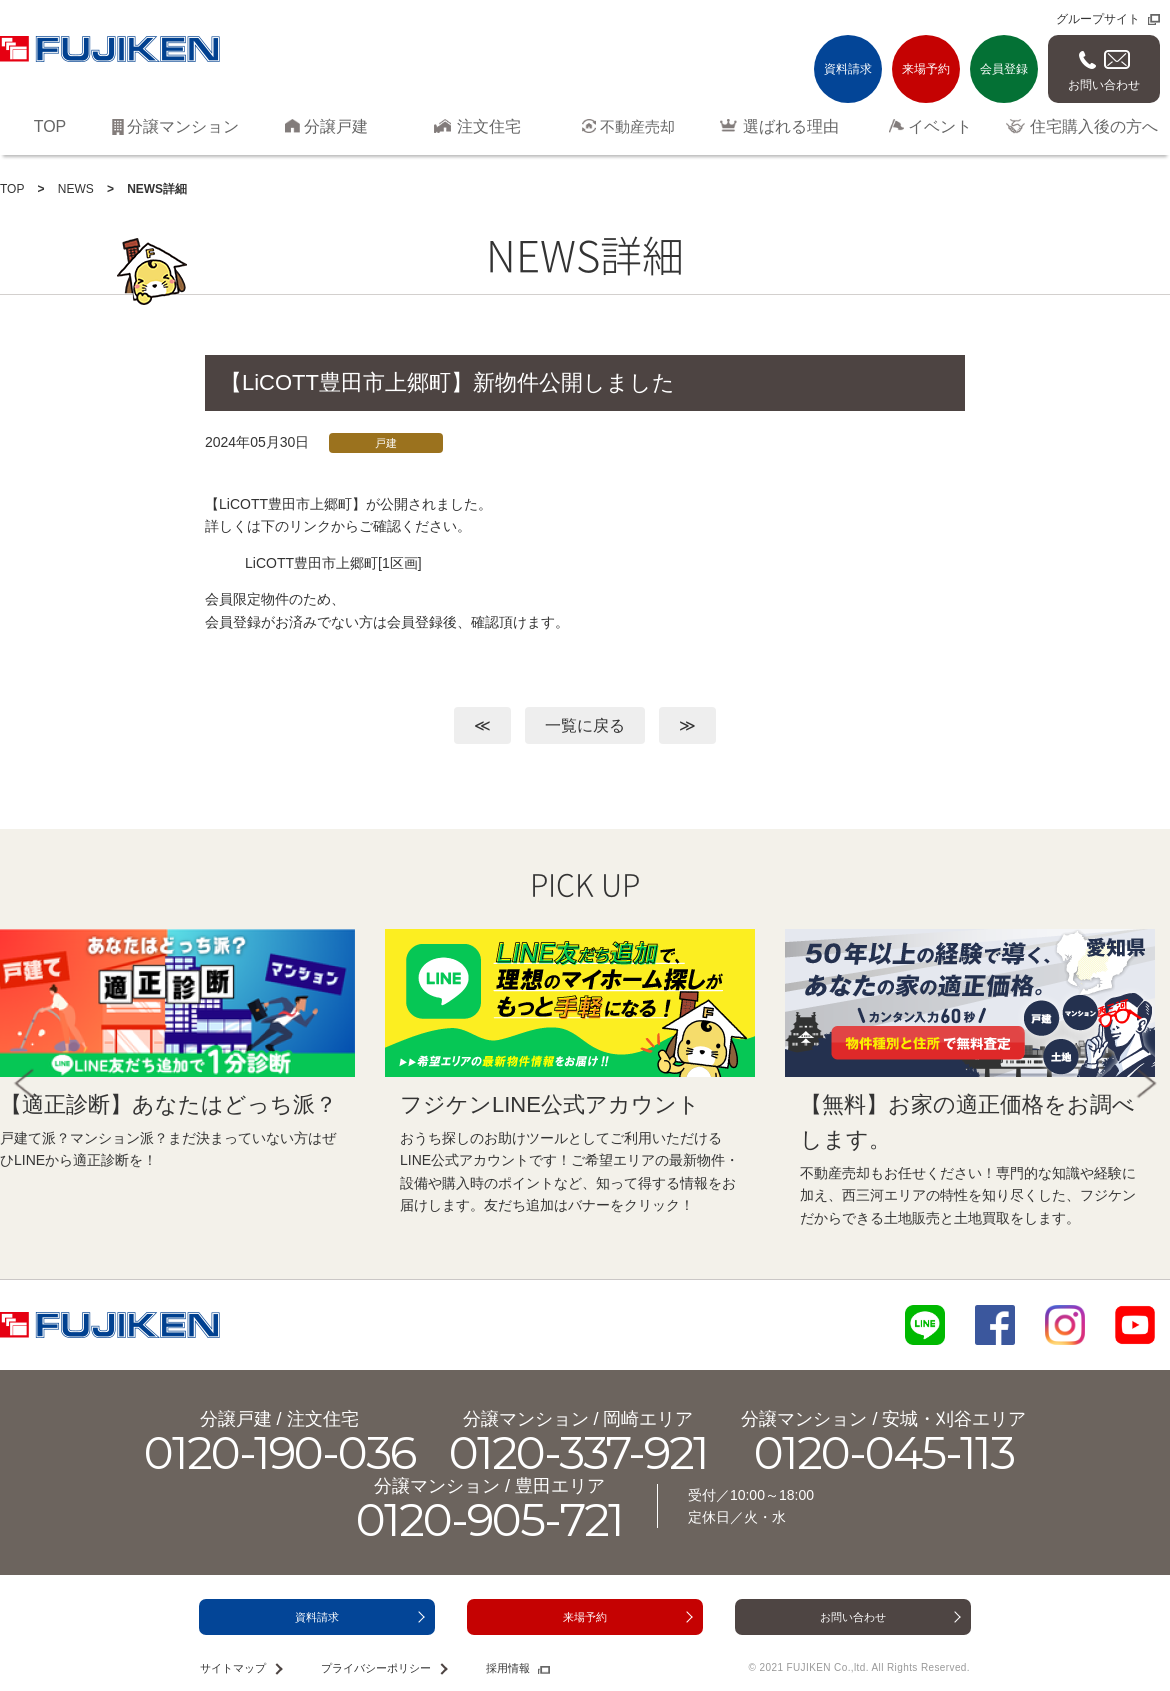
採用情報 (508, 1668)
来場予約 (926, 69)
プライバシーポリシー (376, 1668)
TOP (12, 189)
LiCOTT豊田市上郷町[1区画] (333, 563)
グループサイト (1098, 19)
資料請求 (848, 69)
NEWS (76, 189)
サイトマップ (233, 1668)
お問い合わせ (1104, 85)
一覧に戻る (585, 725)
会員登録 (1004, 69)
